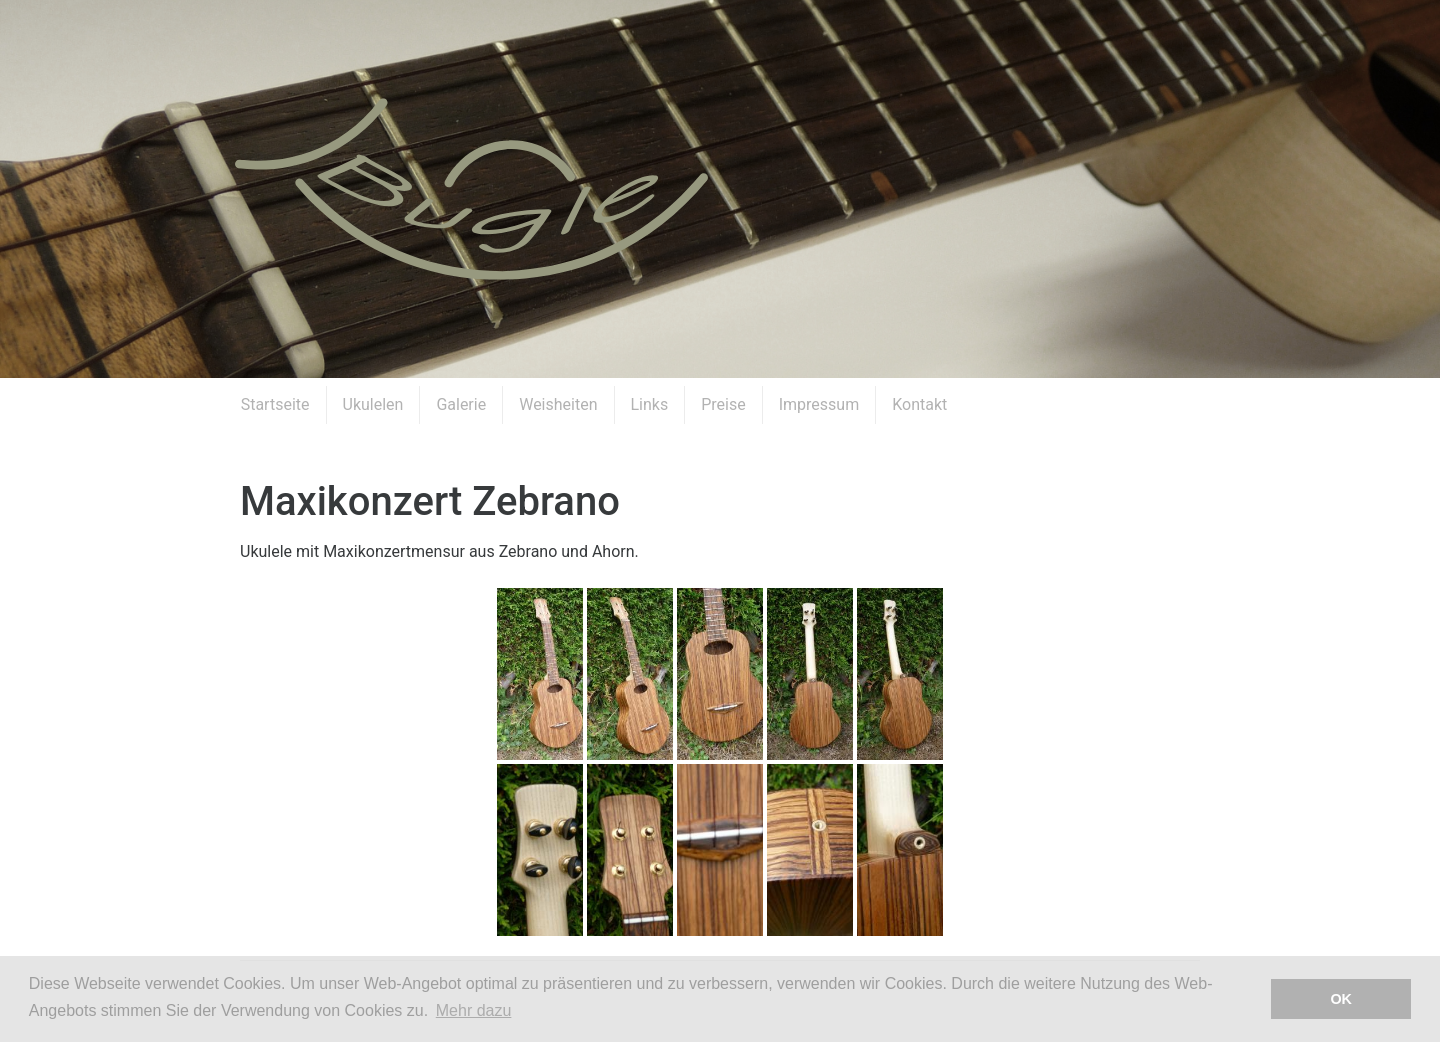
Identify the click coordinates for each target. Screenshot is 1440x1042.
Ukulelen (373, 404)
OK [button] (1341, 999)
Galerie (461, 404)
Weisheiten (558, 404)
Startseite (275, 404)
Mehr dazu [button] (474, 1010)
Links (650, 404)
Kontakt (919, 404)
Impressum (819, 404)
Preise (723, 404)
